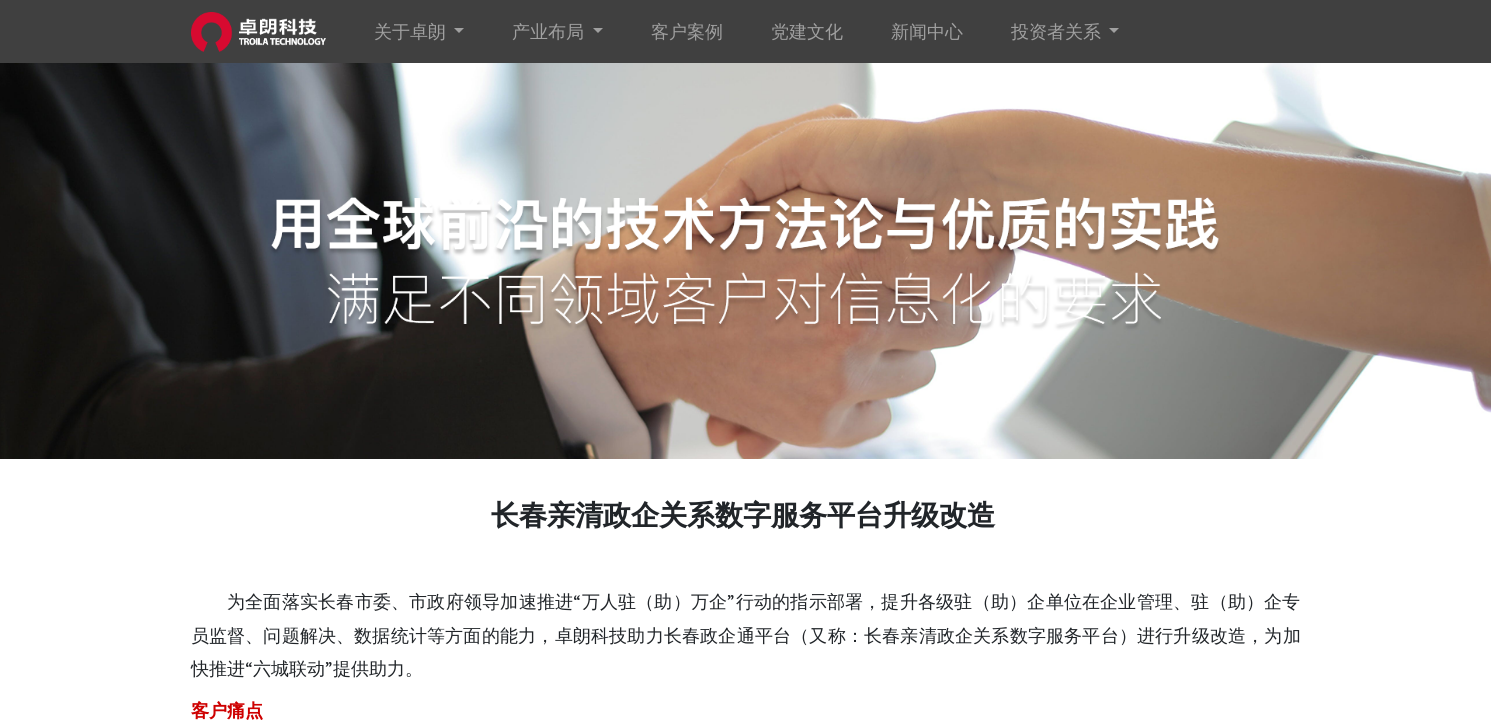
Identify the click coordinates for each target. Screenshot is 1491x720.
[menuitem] (687, 31)
